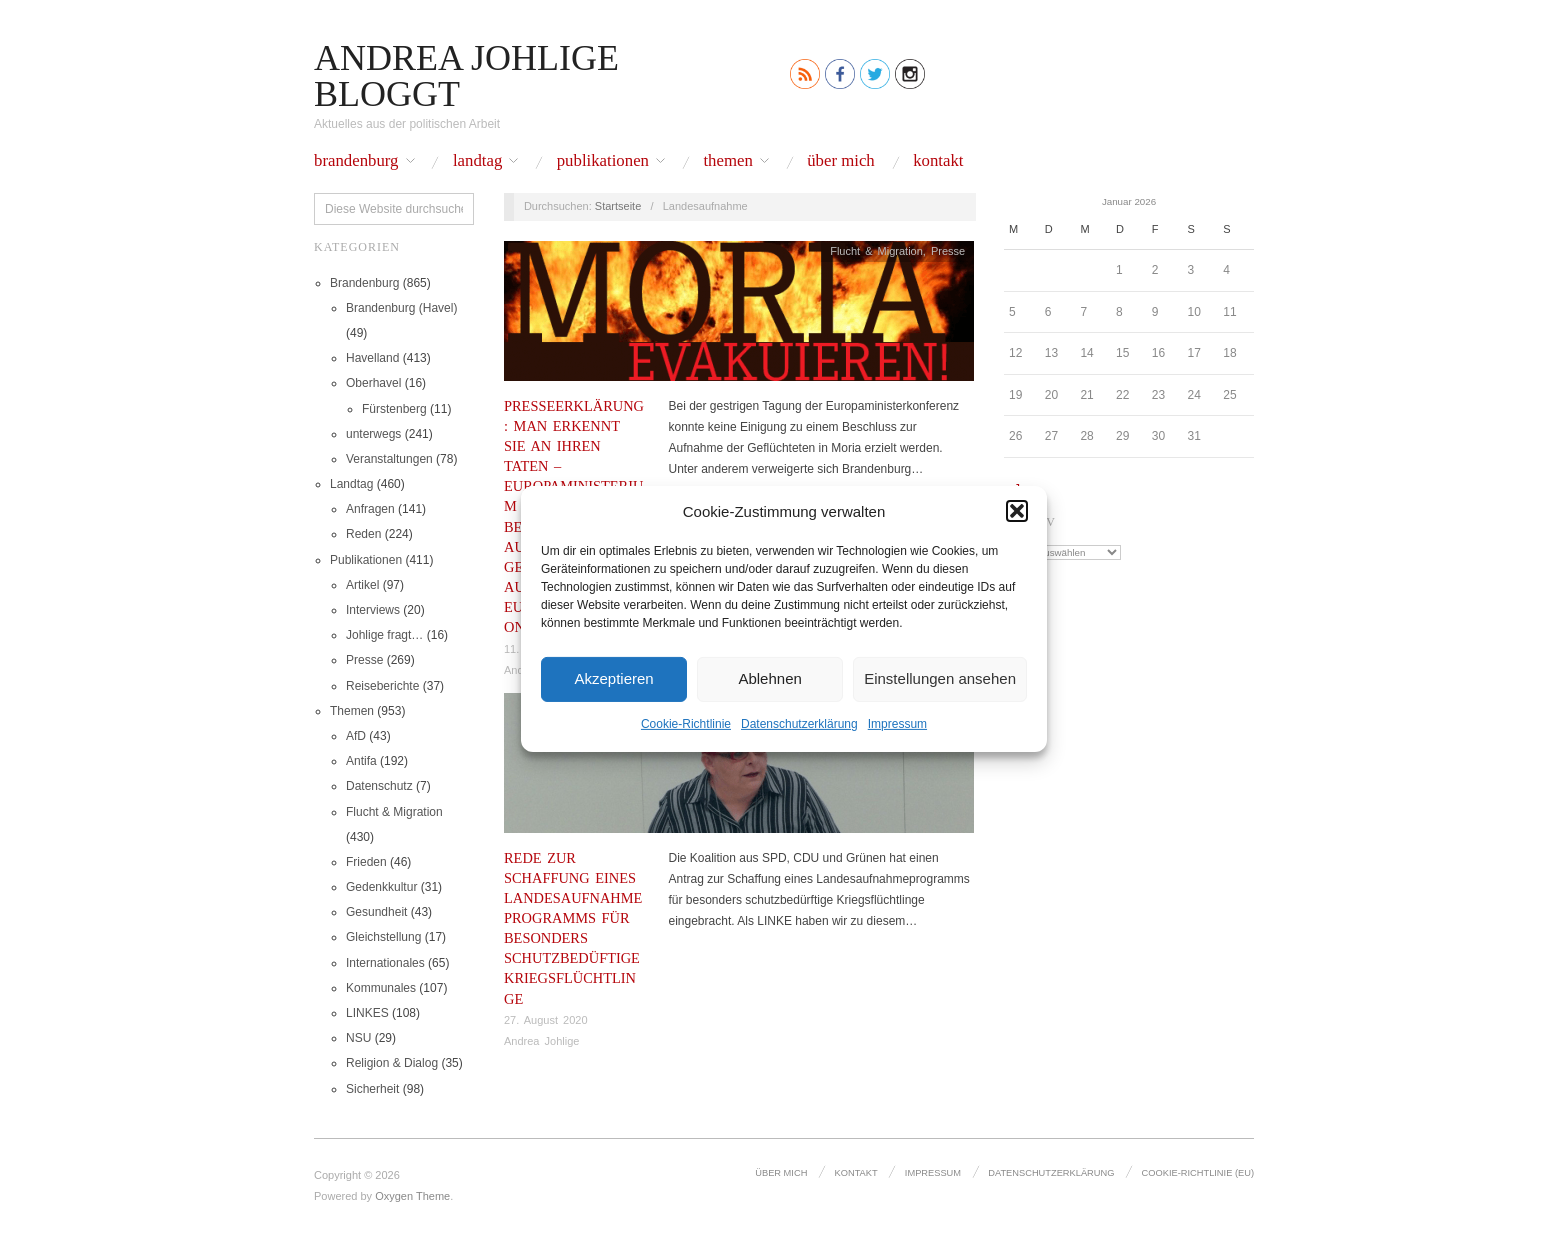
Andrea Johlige (541, 1041)
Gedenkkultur (381, 887)
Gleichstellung (383, 937)
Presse (364, 660)
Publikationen (603, 161)
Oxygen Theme (412, 1196)
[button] (1017, 511)
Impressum (897, 723)
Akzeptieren (613, 678)
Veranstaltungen (389, 459)
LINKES (367, 1013)
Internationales (385, 963)
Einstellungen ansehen (940, 678)
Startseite (618, 206)
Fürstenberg (394, 409)
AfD (356, 736)
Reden (363, 534)
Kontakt (938, 161)
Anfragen (370, 509)
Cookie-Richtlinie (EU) (1198, 1173)
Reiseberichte (382, 686)
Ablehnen (769, 678)
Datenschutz (379, 786)
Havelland (372, 358)
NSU (358, 1038)
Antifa (361, 761)
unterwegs (373, 434)
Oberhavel (373, 383)
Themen (727, 161)
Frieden (366, 862)
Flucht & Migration (394, 812)
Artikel (362, 585)
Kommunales (381, 988)
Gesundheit (376, 912)
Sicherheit (372, 1089)
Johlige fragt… (384, 635)
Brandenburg (356, 161)
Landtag (477, 161)
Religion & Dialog (392, 1063)
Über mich (841, 161)
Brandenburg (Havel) (401, 308)
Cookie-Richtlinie (686, 723)
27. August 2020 (546, 1020)
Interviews (373, 610)
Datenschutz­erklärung (799, 723)
